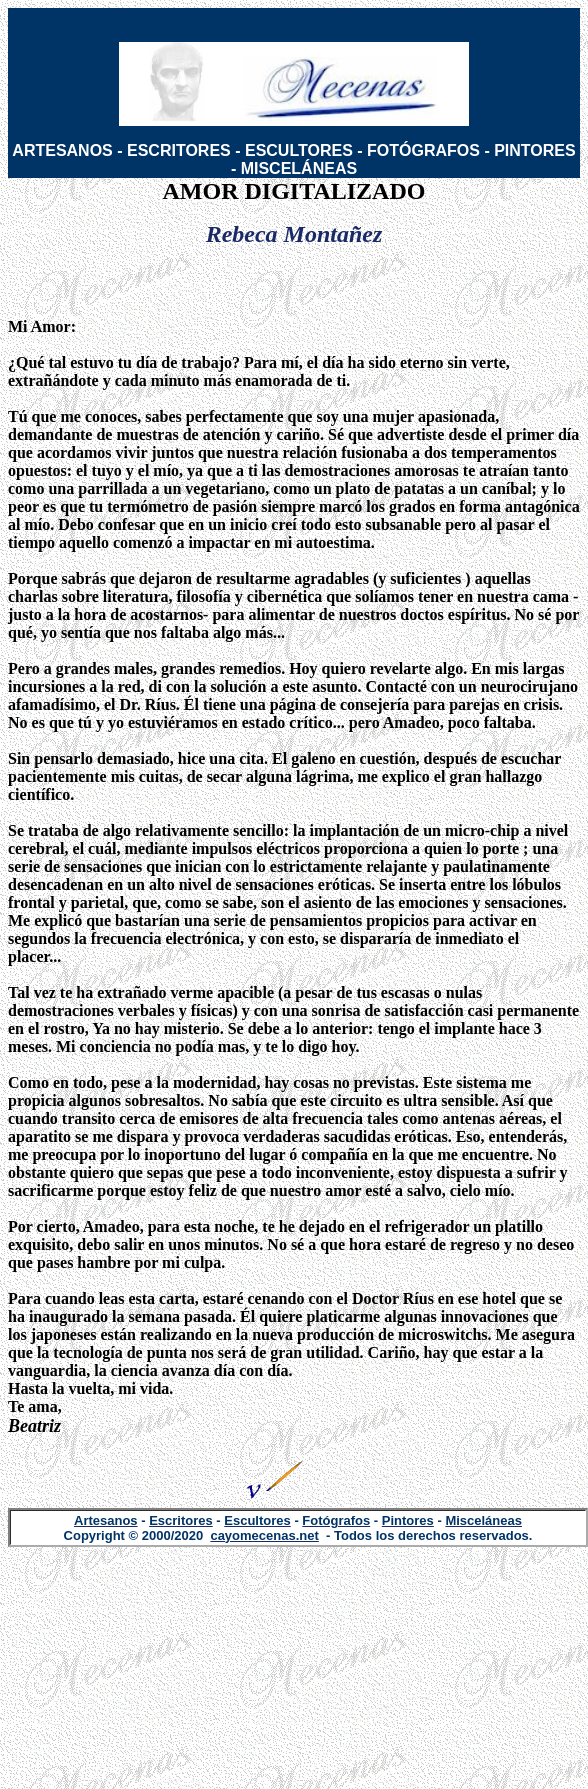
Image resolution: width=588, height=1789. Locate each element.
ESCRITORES (179, 150)
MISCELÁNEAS (299, 168)
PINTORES (535, 150)
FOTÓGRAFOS (423, 150)
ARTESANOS (62, 150)
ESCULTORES (299, 150)
